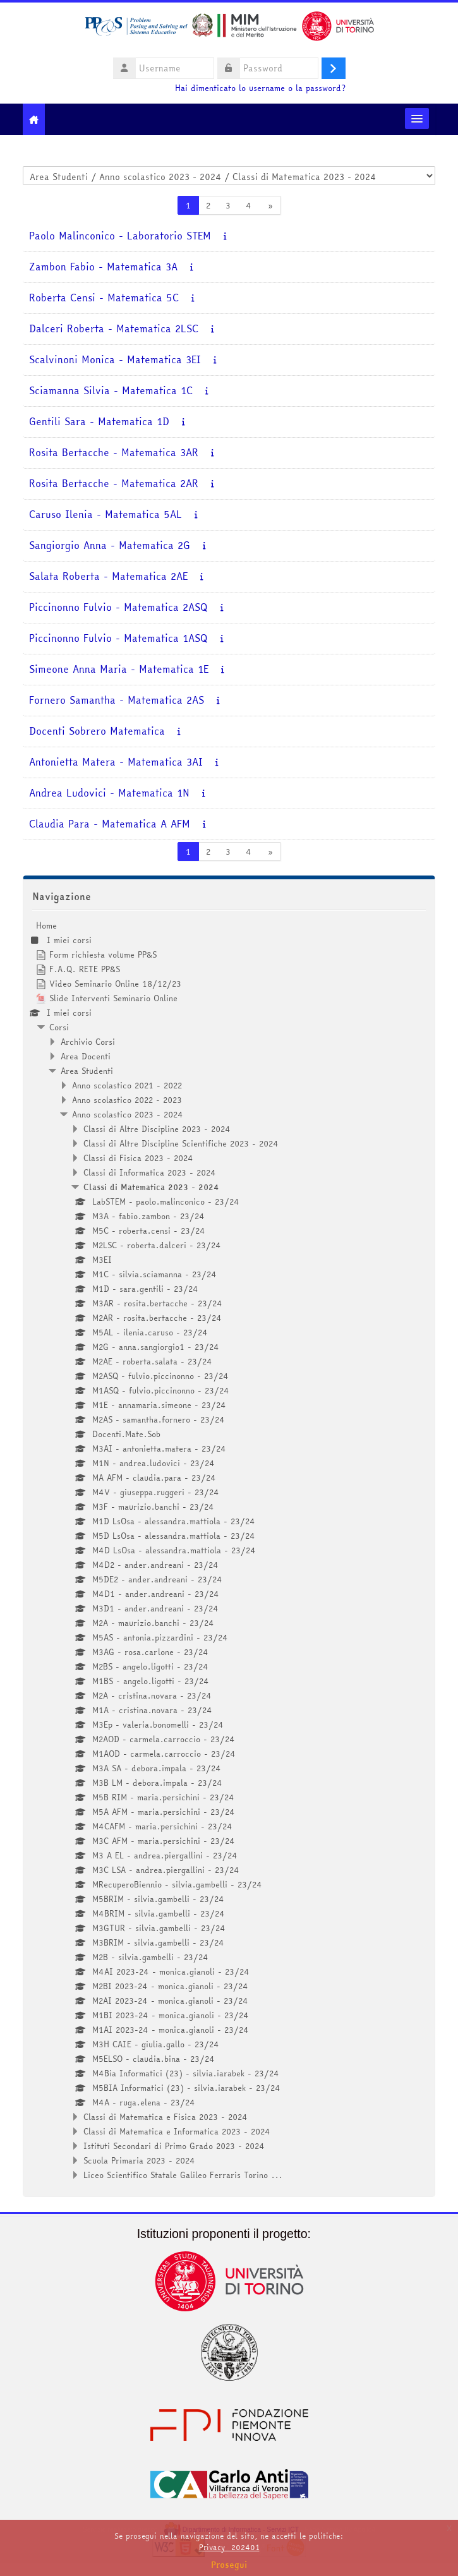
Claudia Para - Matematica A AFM (109, 824)
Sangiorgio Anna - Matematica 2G (109, 545)
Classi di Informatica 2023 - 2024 (149, 1172)
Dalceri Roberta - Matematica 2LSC (113, 329)
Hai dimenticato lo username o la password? (260, 88)
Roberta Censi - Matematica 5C (104, 298)
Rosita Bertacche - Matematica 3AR (113, 452)
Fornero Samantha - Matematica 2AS (116, 700)
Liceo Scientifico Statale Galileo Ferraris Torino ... (182, 2175)
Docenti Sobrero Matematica (97, 731)
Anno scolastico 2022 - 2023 (127, 1099)
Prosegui (229, 2565)
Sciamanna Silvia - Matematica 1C (111, 391)
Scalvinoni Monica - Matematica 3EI (115, 360)
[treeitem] (229, 1550)
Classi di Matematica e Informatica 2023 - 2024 (176, 2131)
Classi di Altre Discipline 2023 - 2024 (157, 1128)
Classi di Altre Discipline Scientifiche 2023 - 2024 (181, 1143)
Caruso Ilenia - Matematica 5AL (105, 514)
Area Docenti (86, 1056)
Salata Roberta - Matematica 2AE (108, 576)
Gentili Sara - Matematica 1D (99, 422)
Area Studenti (87, 1070)
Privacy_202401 (229, 2547)
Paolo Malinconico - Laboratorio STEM (120, 236)
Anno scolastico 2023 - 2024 (127, 1114)
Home (46, 925)
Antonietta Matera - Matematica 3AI (116, 762)
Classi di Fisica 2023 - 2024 (138, 1158)
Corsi (59, 1027)
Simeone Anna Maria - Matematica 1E (118, 669)
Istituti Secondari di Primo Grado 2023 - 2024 (174, 2146)
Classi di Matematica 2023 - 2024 (151, 1187)
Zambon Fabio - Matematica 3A (103, 267)
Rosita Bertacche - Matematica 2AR (113, 483)
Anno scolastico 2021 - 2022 (127, 1085)
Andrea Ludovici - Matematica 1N (109, 793)
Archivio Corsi (88, 1041)
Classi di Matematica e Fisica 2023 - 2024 (165, 2116)
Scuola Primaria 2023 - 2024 (139, 2160)
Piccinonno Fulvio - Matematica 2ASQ (118, 607)
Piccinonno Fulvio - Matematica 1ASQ (118, 638)
